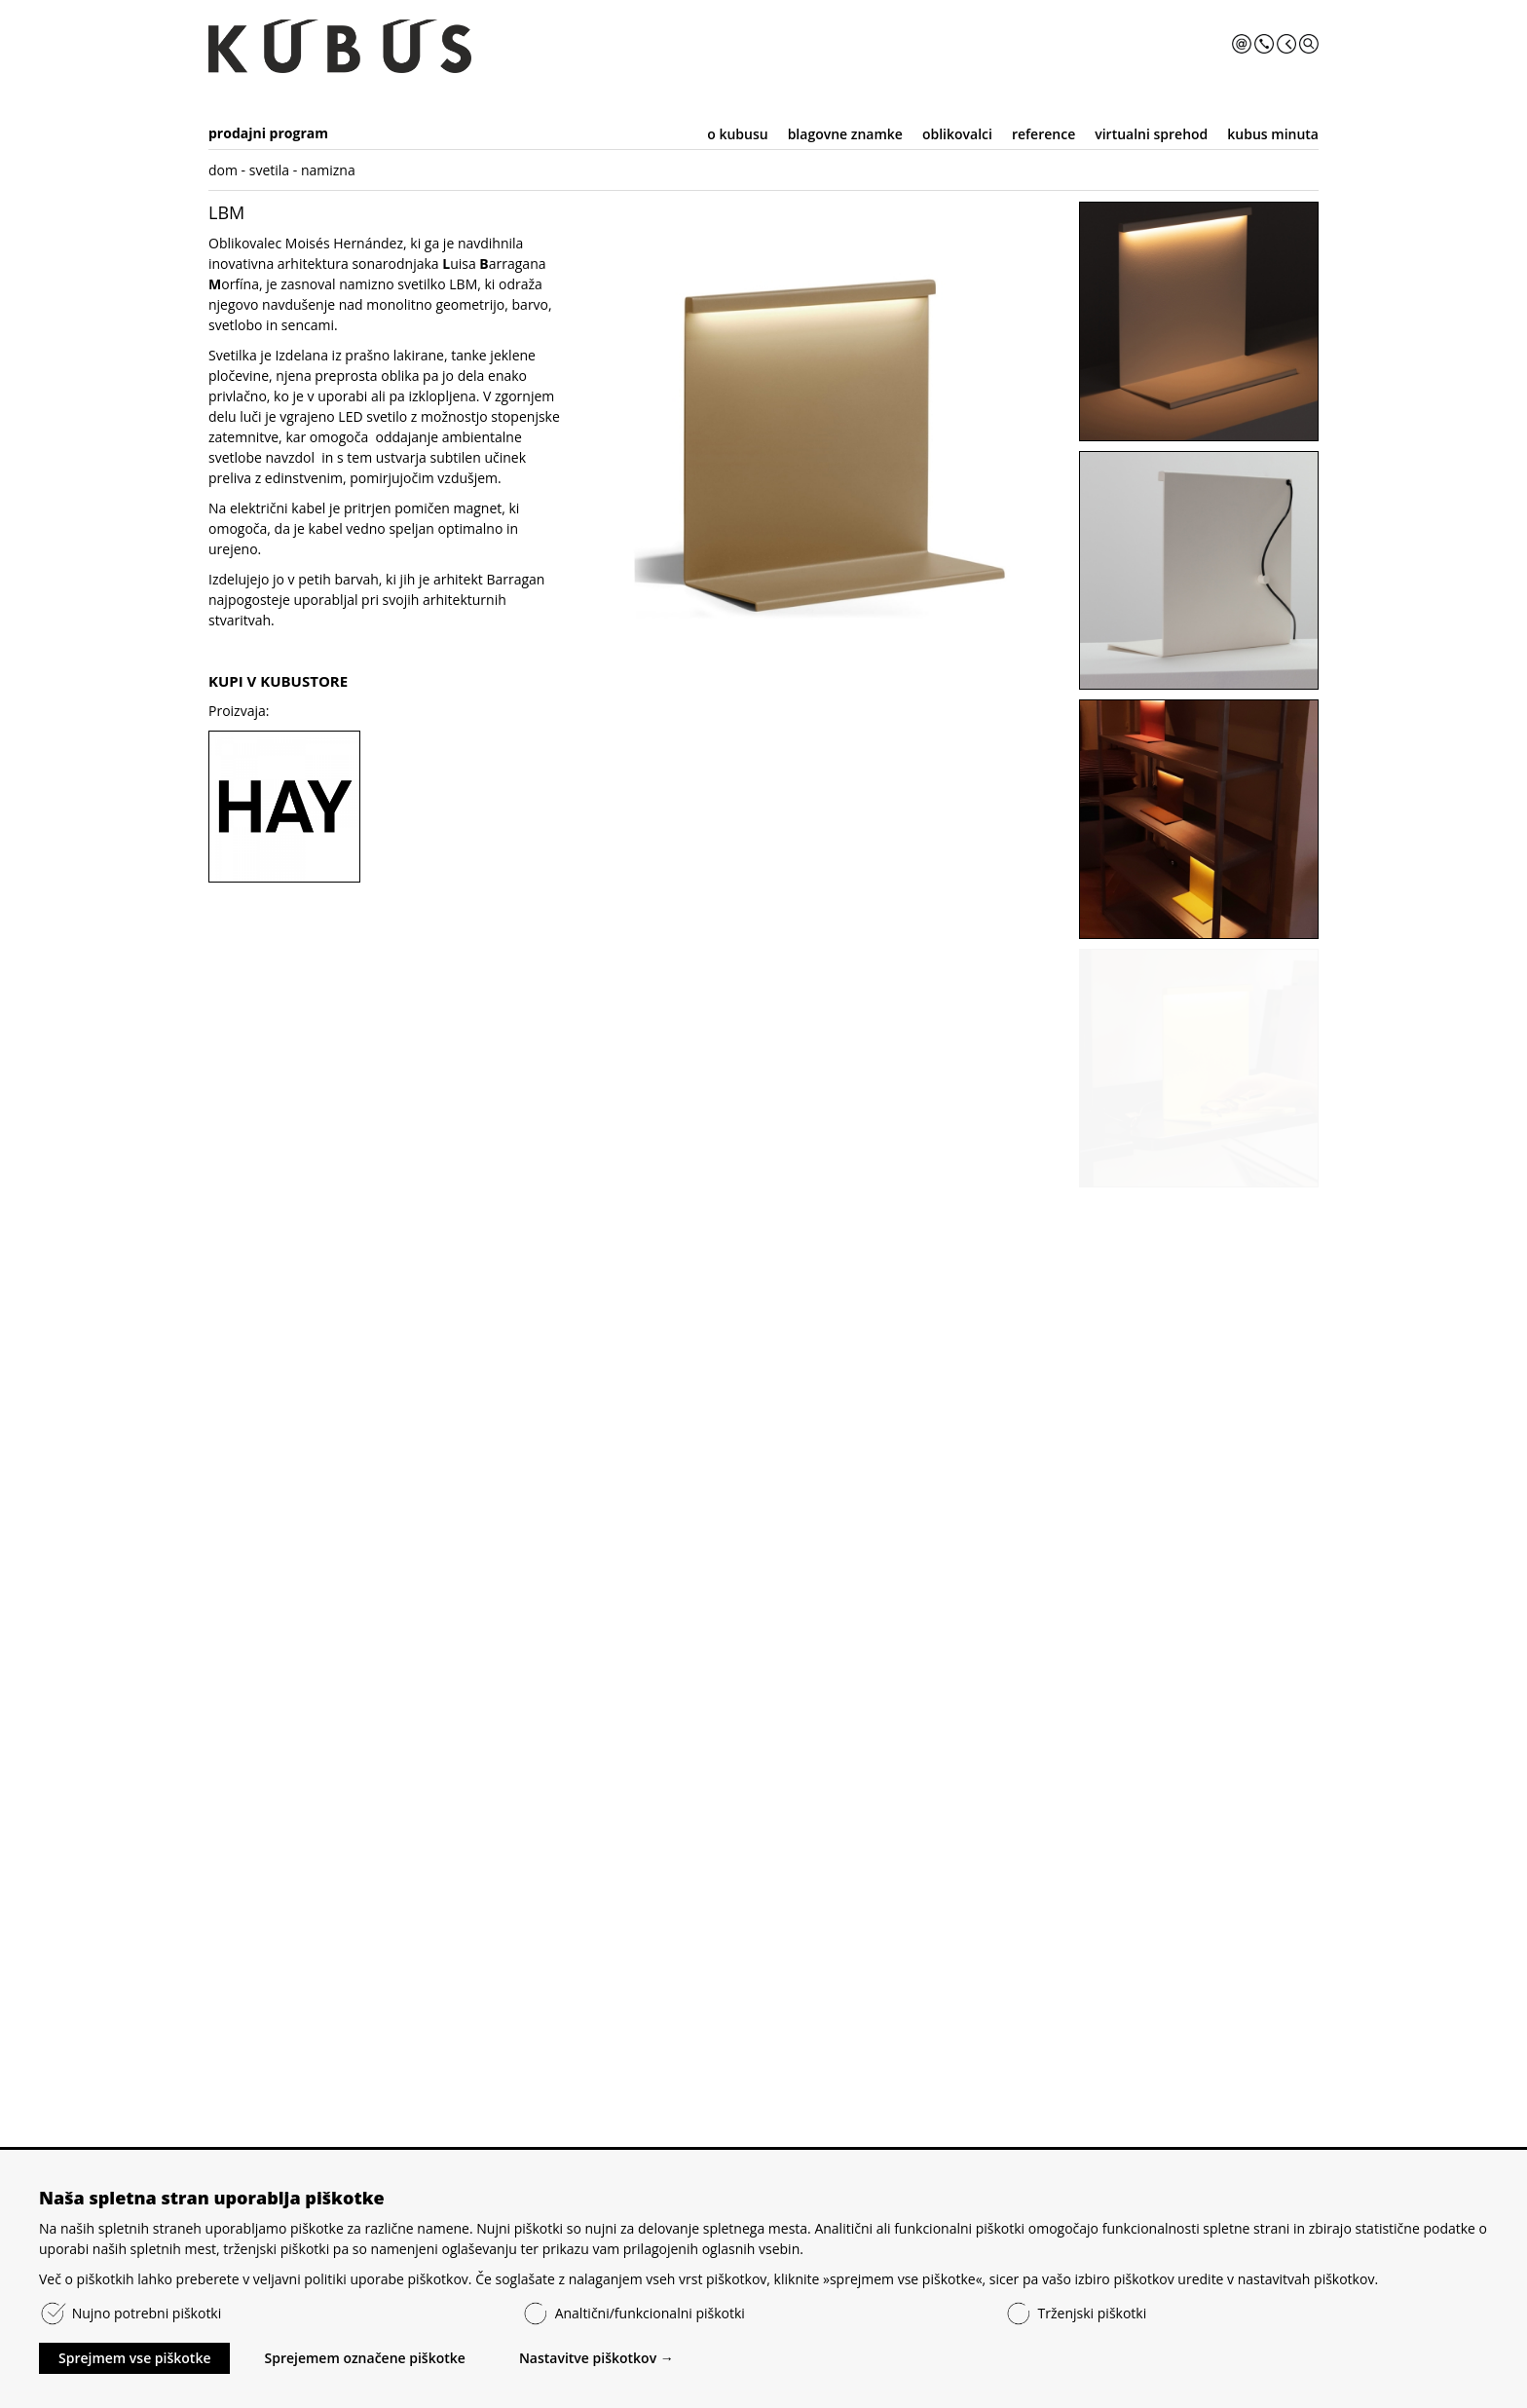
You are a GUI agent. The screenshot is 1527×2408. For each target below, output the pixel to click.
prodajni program (268, 133)
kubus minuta (1273, 134)
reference (1043, 134)
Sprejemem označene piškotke (364, 2358)
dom (223, 170)
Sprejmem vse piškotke (134, 2358)
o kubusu (737, 134)
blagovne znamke (845, 134)
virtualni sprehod (1151, 134)
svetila (269, 170)
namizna (328, 170)
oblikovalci (957, 134)
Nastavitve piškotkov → (596, 2358)
